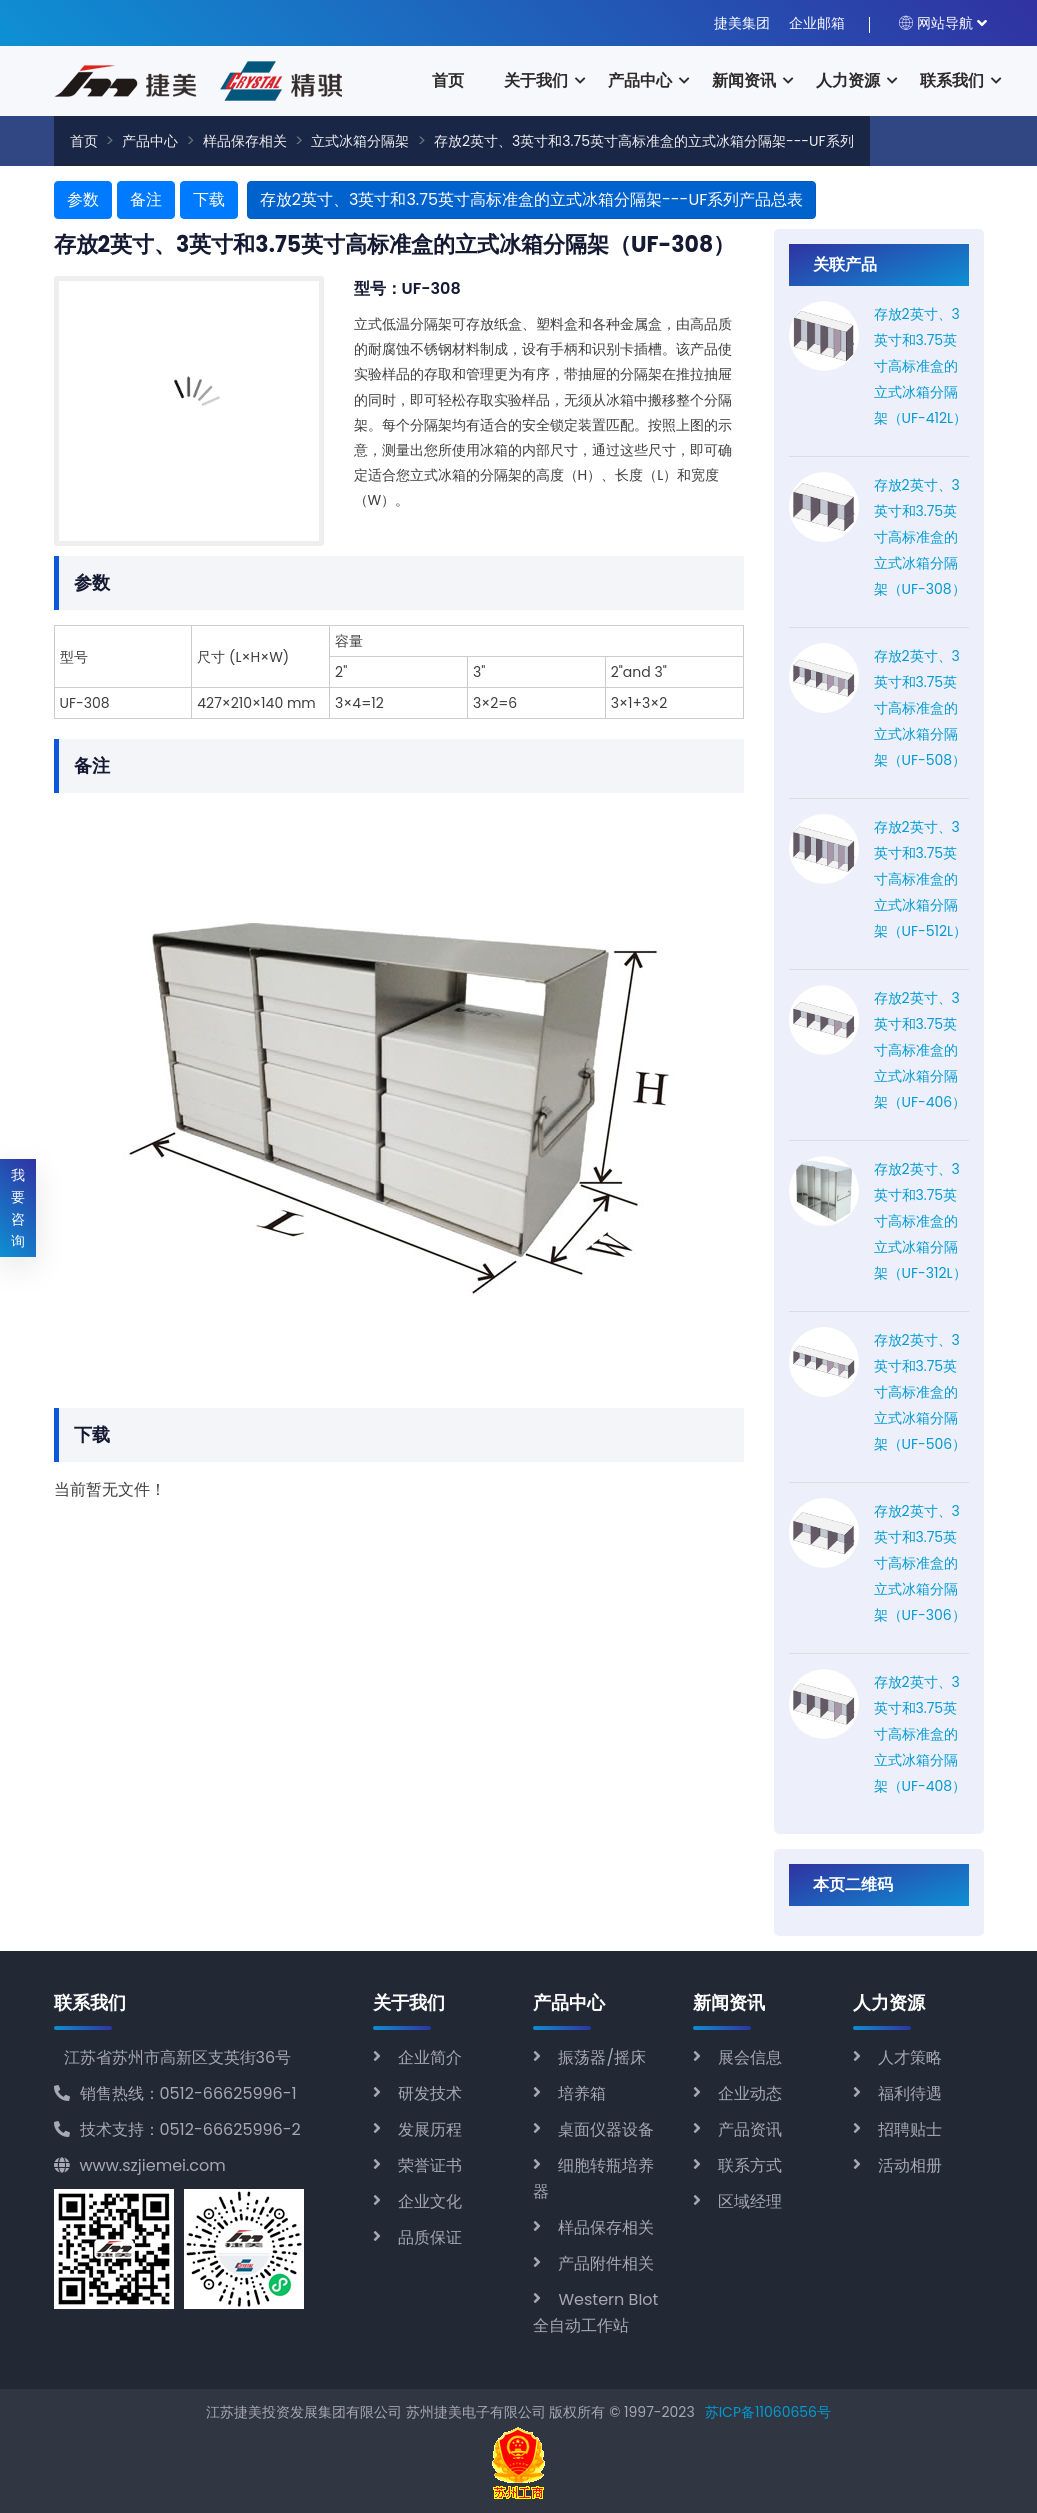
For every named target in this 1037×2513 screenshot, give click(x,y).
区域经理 (750, 2201)
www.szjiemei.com (140, 2165)
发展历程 (430, 2129)
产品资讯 (750, 2129)
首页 (448, 80)
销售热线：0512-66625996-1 (175, 2093)
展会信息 (750, 2057)
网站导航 (936, 23)
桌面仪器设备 (606, 2129)
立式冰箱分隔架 (360, 141)
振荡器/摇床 (602, 2057)
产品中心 (640, 80)
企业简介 (430, 2057)
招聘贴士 (910, 2129)
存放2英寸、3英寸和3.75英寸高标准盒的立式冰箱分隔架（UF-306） (920, 1563)
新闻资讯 (744, 80)
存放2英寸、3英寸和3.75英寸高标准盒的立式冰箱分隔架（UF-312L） (920, 1221)
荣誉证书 (430, 2165)
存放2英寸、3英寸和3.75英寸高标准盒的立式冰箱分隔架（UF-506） (920, 1392)
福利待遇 (910, 2093)
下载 (209, 199)
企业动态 (750, 2093)
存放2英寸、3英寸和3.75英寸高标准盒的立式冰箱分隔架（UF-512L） (921, 879)
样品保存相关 (245, 141)
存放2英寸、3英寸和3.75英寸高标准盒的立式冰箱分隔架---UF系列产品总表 (532, 199)
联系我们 (952, 80)
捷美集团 (742, 23)
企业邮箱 (817, 23)
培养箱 (582, 2093)
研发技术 (430, 2093)
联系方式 (750, 2165)
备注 (146, 199)
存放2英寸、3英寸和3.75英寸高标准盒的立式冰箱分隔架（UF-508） (920, 708)
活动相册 (910, 2165)
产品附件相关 (606, 2263)
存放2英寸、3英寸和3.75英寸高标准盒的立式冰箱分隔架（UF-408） (920, 1734)
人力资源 (848, 80)
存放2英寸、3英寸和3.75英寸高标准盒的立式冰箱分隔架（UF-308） (920, 537)
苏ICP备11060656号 (768, 2412)
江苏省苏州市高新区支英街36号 (178, 2057)
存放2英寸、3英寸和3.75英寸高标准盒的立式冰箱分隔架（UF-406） (920, 1050)
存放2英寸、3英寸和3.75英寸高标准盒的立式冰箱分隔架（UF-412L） (921, 366)
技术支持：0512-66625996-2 (177, 2129)
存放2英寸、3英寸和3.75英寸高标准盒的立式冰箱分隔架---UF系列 (644, 141)
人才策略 (910, 2057)
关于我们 (536, 80)
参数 (83, 199)
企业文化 (430, 2201)
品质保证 (430, 2237)
